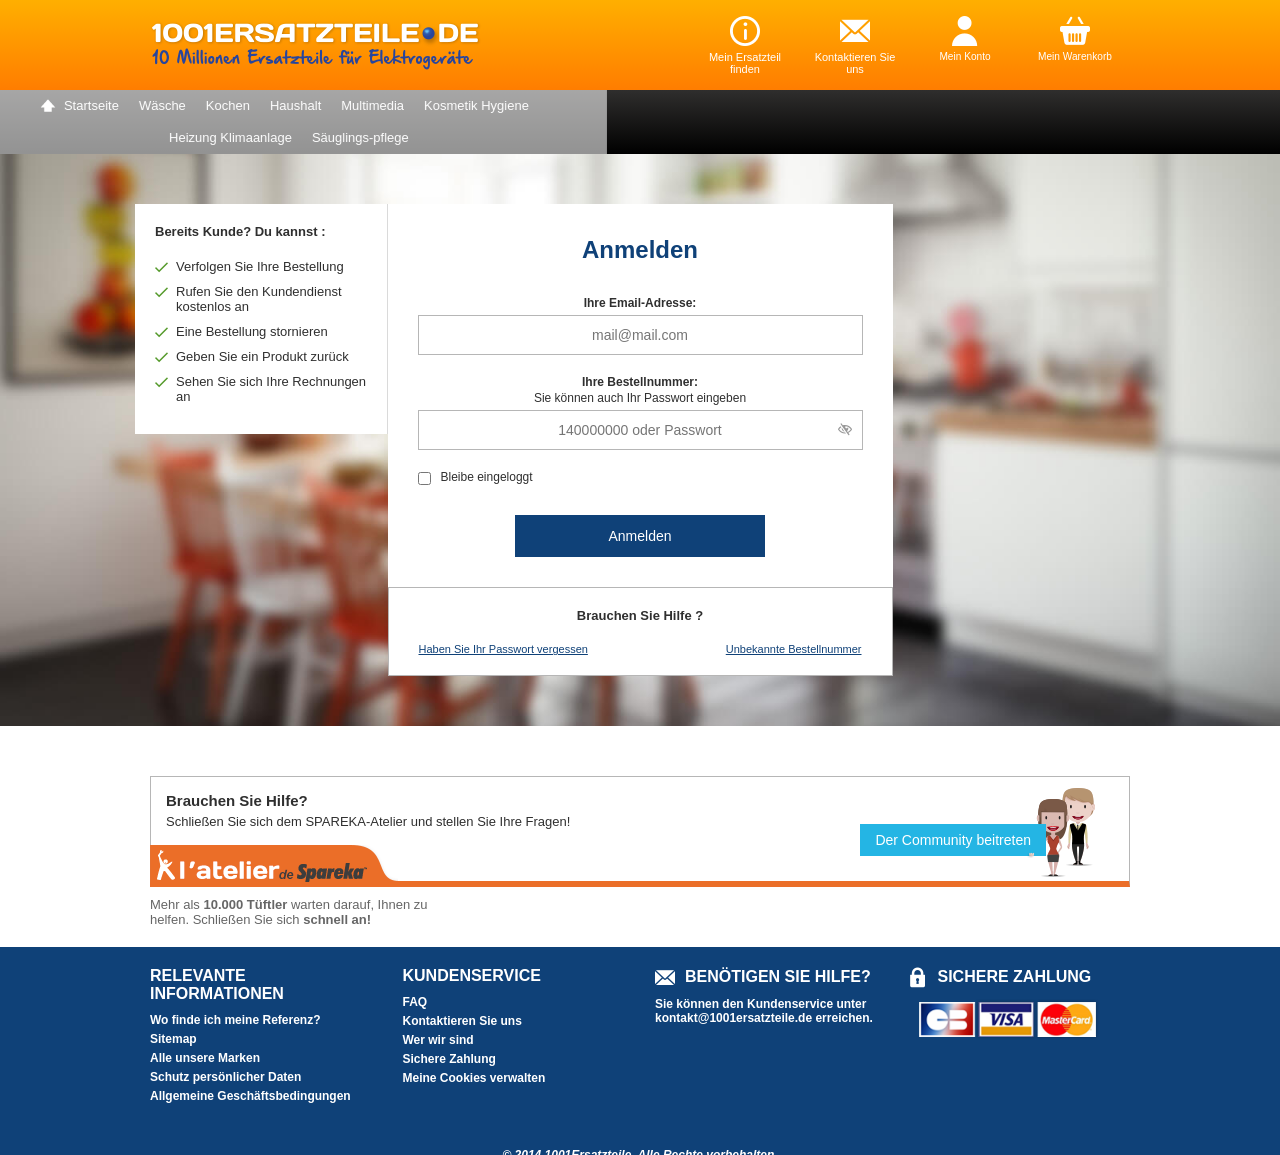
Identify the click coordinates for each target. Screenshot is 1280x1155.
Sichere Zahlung (449, 1027)
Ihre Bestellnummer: (640, 350)
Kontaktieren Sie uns (462, 989)
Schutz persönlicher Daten (225, 1045)
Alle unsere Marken (205, 1026)
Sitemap (173, 1007)
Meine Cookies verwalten (474, 1046)
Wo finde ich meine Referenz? (235, 988)
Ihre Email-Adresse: (640, 271)
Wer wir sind (438, 1008)
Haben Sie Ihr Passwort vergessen (503, 617)
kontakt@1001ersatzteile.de (733, 986)
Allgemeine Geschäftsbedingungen (250, 1064)
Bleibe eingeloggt (487, 445)
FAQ (415, 970)
